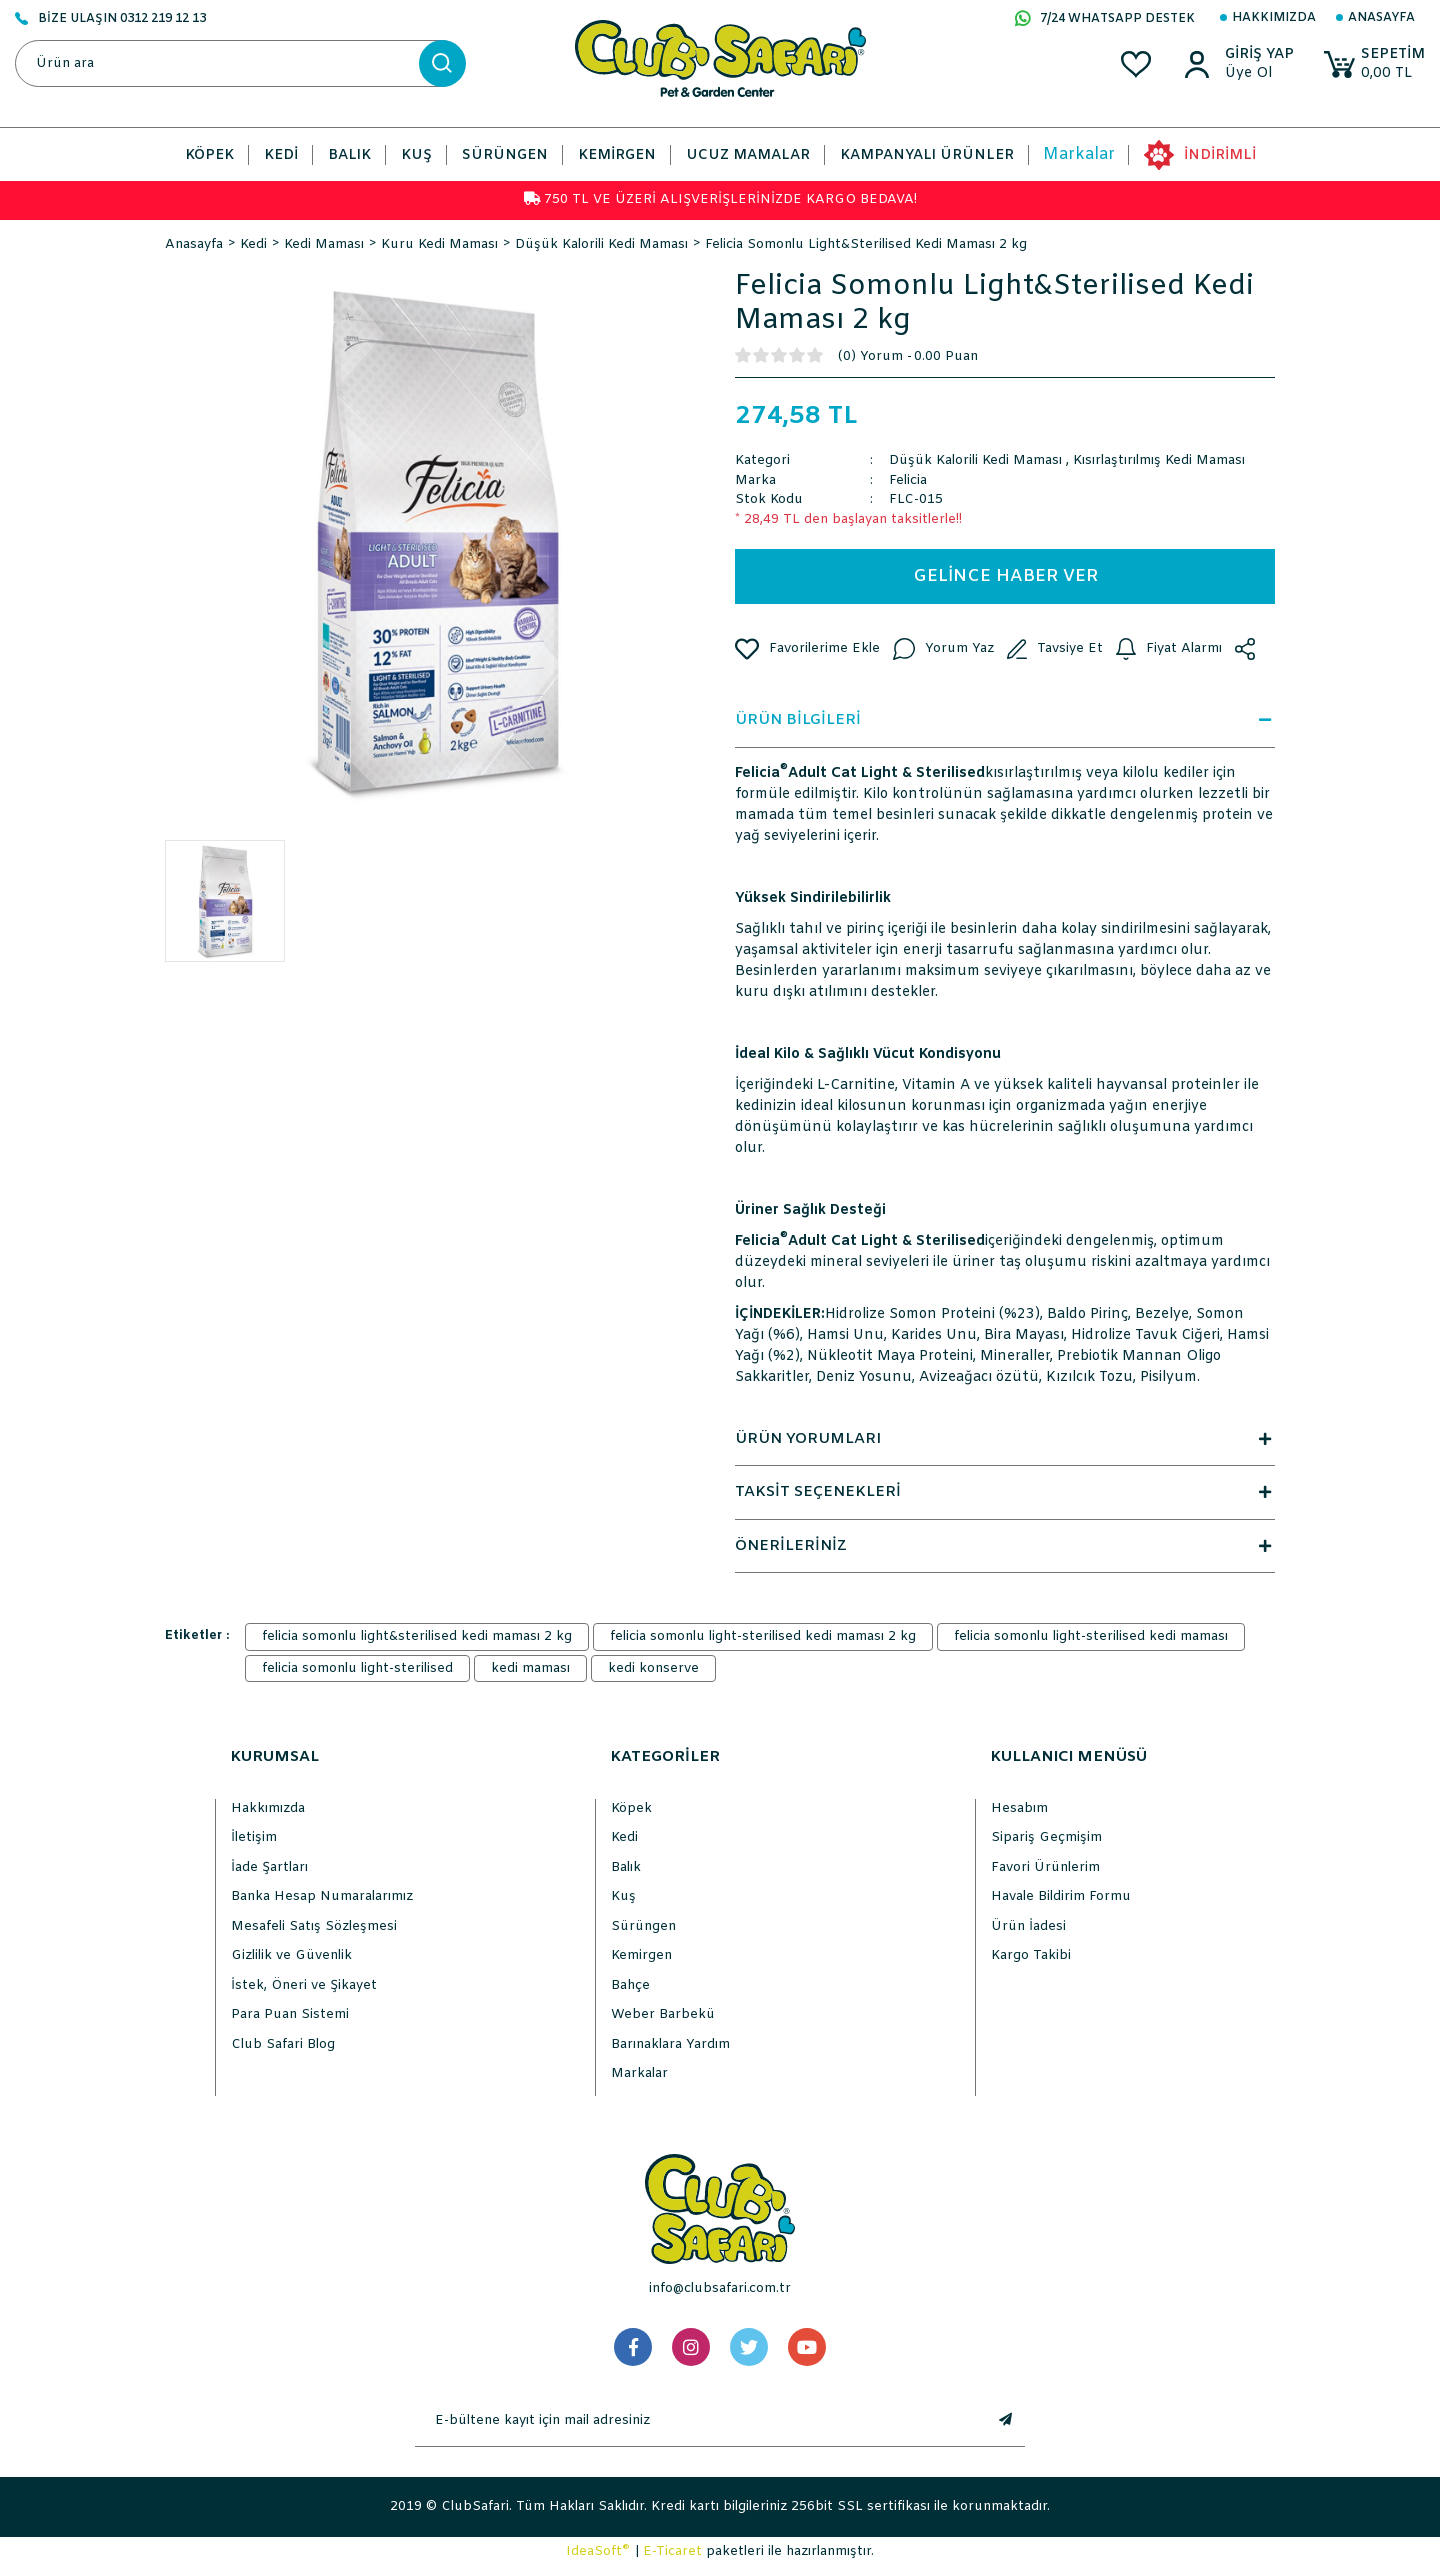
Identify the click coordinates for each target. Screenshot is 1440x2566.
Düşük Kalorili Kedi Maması (975, 460)
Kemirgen (641, 1955)
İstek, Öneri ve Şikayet (304, 1985)
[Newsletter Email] (700, 2421)
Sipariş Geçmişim (1046, 1837)
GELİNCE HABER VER (1005, 576)
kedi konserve (653, 1668)
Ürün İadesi (1028, 1926)
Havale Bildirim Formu (1061, 1896)
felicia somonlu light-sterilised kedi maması (1091, 1636)
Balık (626, 1867)
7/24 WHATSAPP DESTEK (1105, 20)
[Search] (240, 63)
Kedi (624, 1837)
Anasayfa (1381, 18)
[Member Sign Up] (1256, 74)
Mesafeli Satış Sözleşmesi (314, 1926)
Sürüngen (643, 1926)
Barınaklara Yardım (670, 2044)
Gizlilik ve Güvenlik (291, 1955)
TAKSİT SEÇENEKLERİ (1005, 1492)
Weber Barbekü (663, 2014)
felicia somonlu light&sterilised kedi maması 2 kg (417, 1636)
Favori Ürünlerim (1045, 1867)
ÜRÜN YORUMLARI (1005, 1439)
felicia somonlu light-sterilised (357, 1668)
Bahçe (630, 1985)
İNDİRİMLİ (1220, 155)
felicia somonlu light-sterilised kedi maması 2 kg (763, 1636)
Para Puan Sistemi (290, 2014)
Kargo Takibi (1031, 1955)
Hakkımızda (1274, 18)
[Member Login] (1256, 55)
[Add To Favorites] (807, 649)
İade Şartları (269, 1867)
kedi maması (530, 1668)
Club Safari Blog (283, 2044)
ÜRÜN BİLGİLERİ (1005, 720)
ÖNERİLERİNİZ (1005, 1546)
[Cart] (1373, 64)
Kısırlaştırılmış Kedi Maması (1159, 460)
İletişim (254, 1837)
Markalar (1079, 154)
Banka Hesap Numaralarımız (322, 1896)
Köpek (631, 1808)
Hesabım (1019, 1808)
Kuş (623, 1896)
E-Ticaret (672, 2551)
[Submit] (1005, 2421)
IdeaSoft (598, 2551)
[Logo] (720, 58)
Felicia (908, 480)
